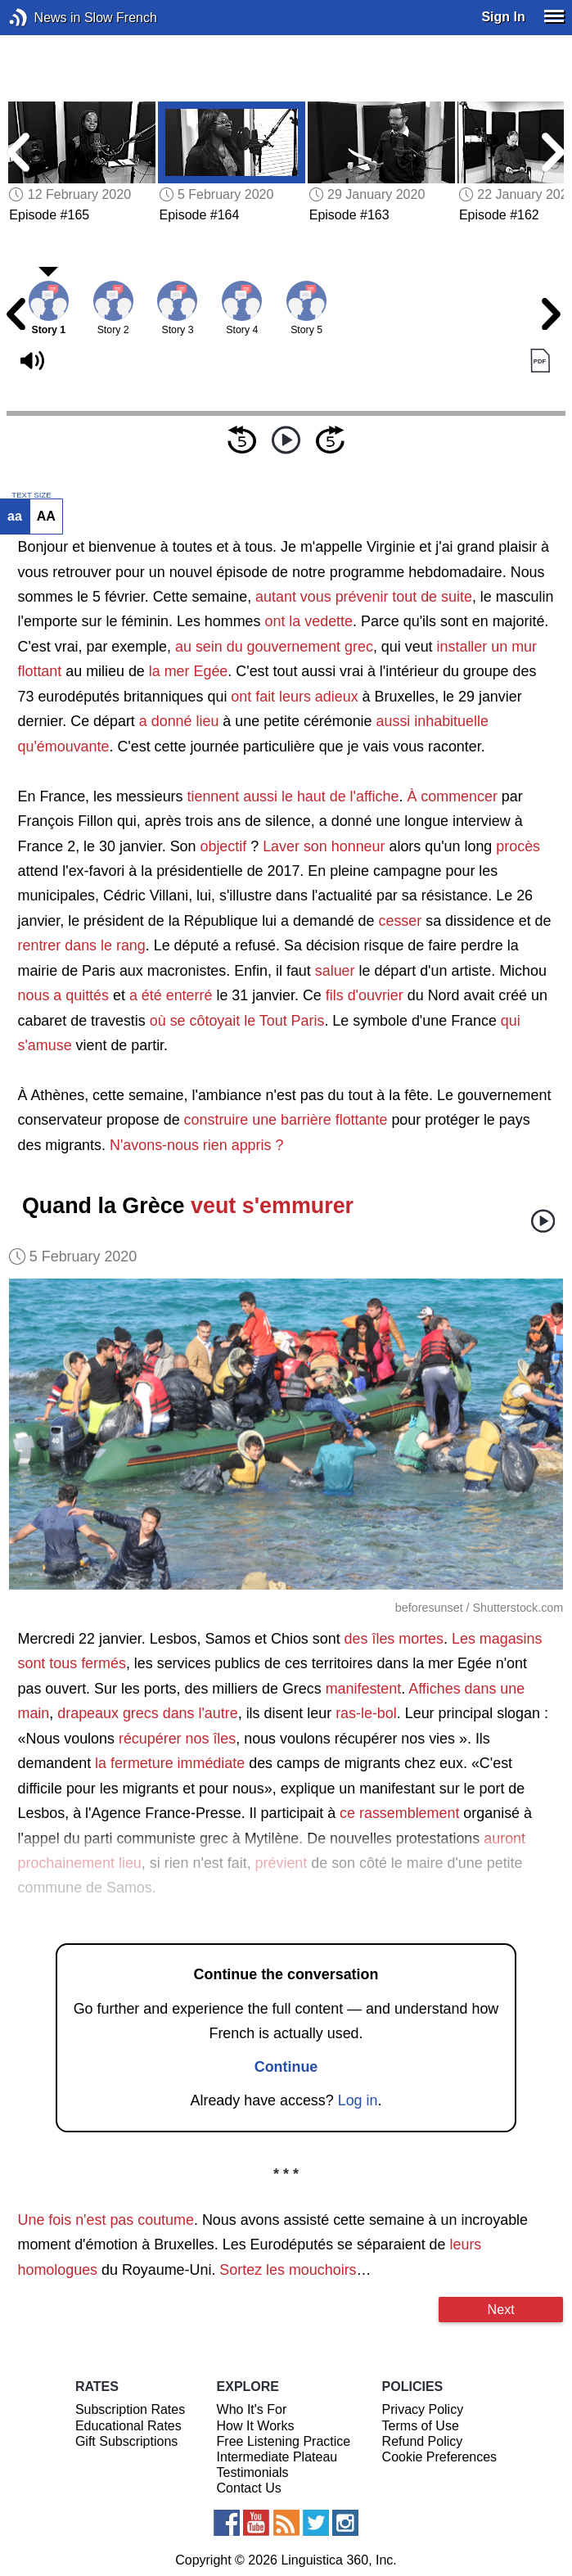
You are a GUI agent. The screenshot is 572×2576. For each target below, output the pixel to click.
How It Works (256, 2426)
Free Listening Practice (284, 2441)
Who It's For (252, 2409)
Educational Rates (128, 2426)
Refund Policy (422, 2441)
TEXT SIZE (31, 495)
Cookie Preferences (440, 2457)
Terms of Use (420, 2426)
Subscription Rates (130, 2409)
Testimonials (253, 2472)
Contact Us (249, 2488)
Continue (286, 2067)
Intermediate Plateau (277, 2457)
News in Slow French (43, 18)
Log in (358, 2100)
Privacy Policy (423, 2409)
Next (501, 2309)
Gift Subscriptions (126, 2441)
